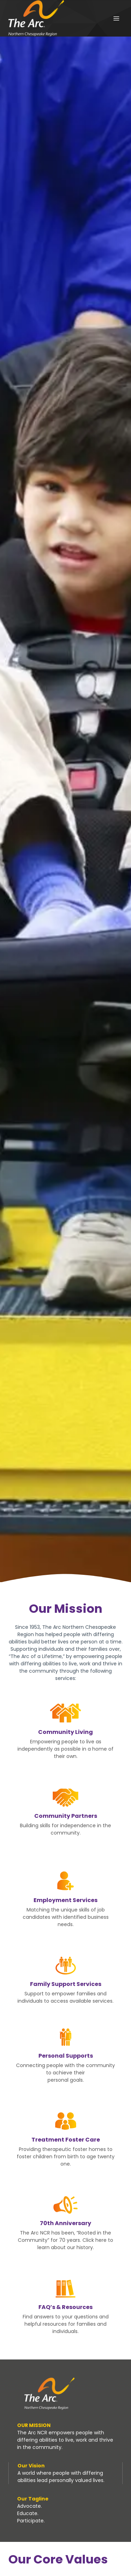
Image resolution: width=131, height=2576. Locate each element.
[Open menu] (116, 18)
